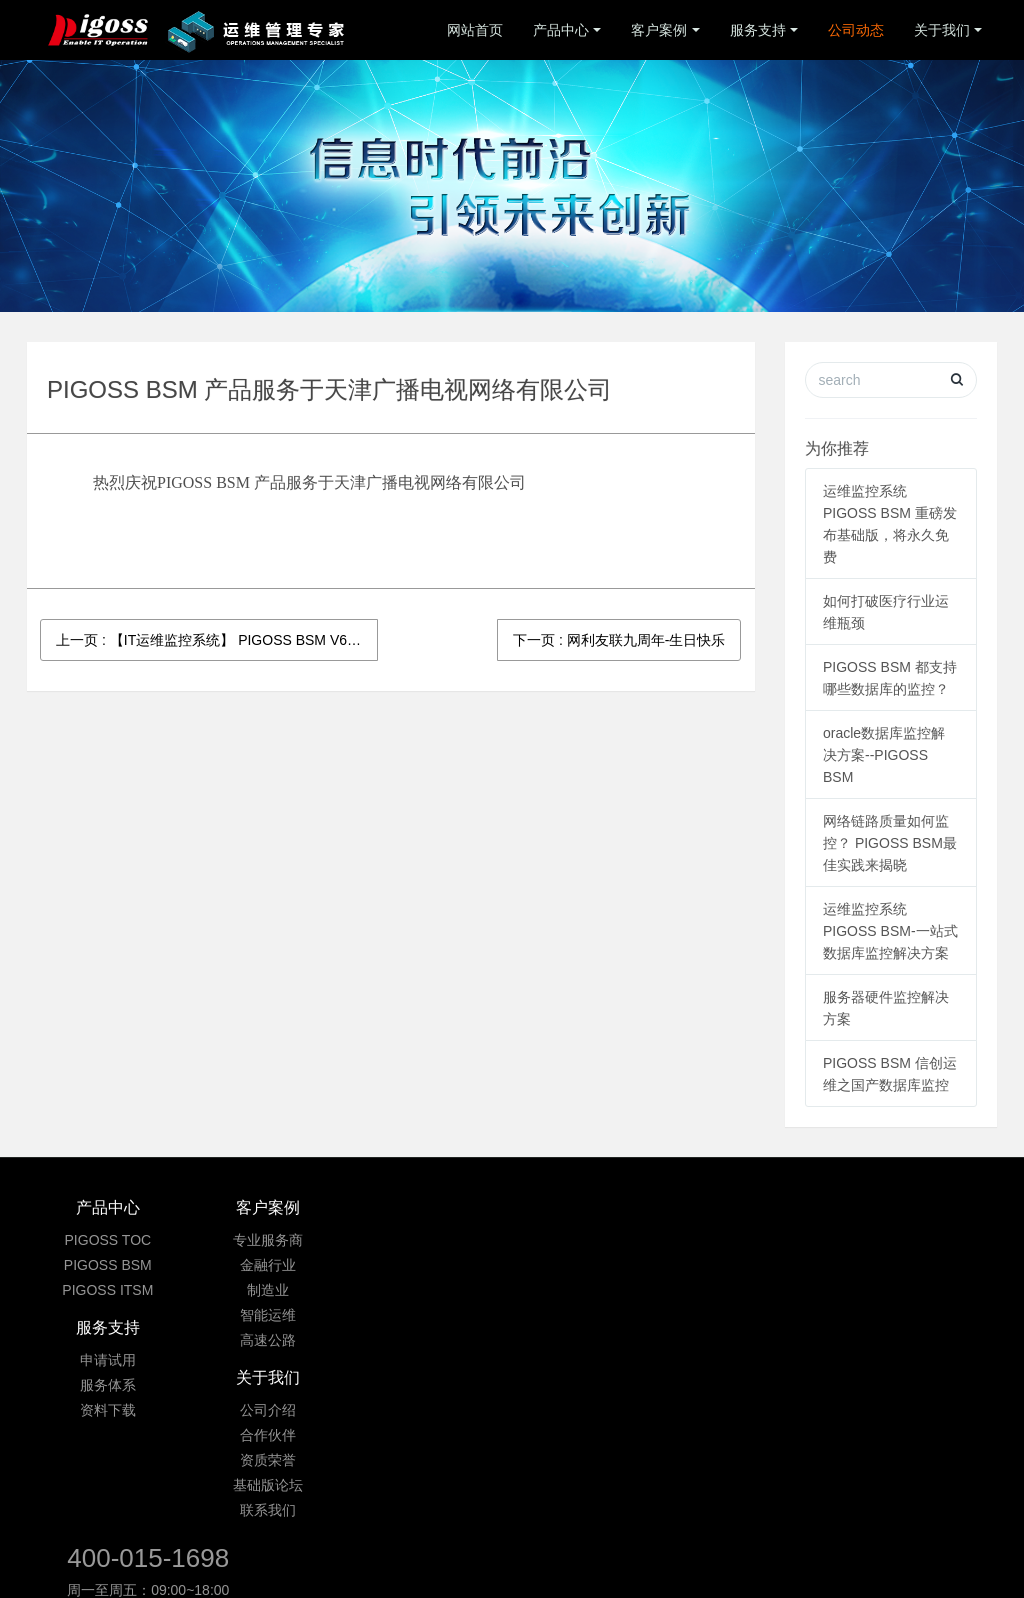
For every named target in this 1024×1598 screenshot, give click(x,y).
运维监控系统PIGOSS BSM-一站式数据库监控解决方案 (890, 931)
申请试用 (431, 1240)
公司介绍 (593, 1240)
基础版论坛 (593, 1315)
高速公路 (269, 1340)
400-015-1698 (795, 1218)
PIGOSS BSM (108, 1265)
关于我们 (942, 30)
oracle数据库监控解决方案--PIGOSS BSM (884, 755)
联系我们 (593, 1340)
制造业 (269, 1290)
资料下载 (431, 1290)
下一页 (619, 640)
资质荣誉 (593, 1290)
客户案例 (659, 30)
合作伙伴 (593, 1265)
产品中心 (561, 30)
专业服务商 (269, 1240)
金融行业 (269, 1265)
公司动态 (856, 30)
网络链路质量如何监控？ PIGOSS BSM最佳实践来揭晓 (890, 843)
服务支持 (758, 30)
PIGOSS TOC (108, 1240)
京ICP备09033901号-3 (516, 1483)
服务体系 (431, 1265)
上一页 (217, 640)
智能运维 (269, 1315)
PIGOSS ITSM (107, 1290)
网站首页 (475, 30)
